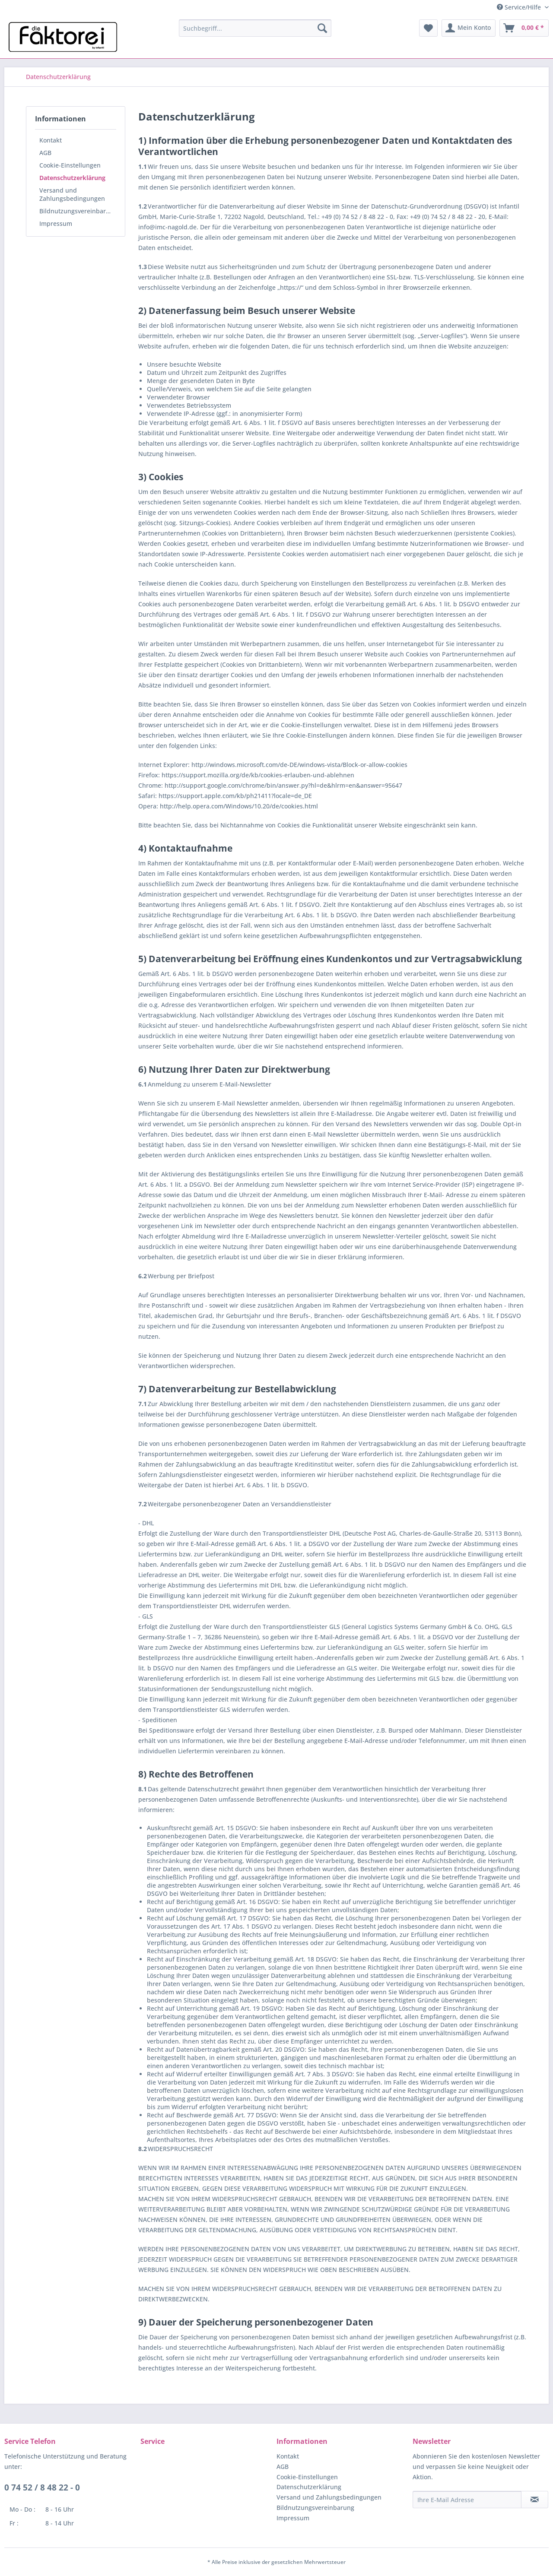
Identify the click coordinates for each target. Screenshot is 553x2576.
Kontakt (50, 140)
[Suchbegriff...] (255, 28)
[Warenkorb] (524, 28)
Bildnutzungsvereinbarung (77, 211)
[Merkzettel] (428, 28)
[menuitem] (255, 28)
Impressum (55, 223)
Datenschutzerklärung (72, 178)
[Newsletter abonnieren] (534, 2499)
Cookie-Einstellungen (70, 165)
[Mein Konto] (469, 28)
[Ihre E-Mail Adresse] (467, 2499)
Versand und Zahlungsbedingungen (72, 194)
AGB (45, 153)
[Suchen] (322, 28)
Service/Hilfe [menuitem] (520, 7)
